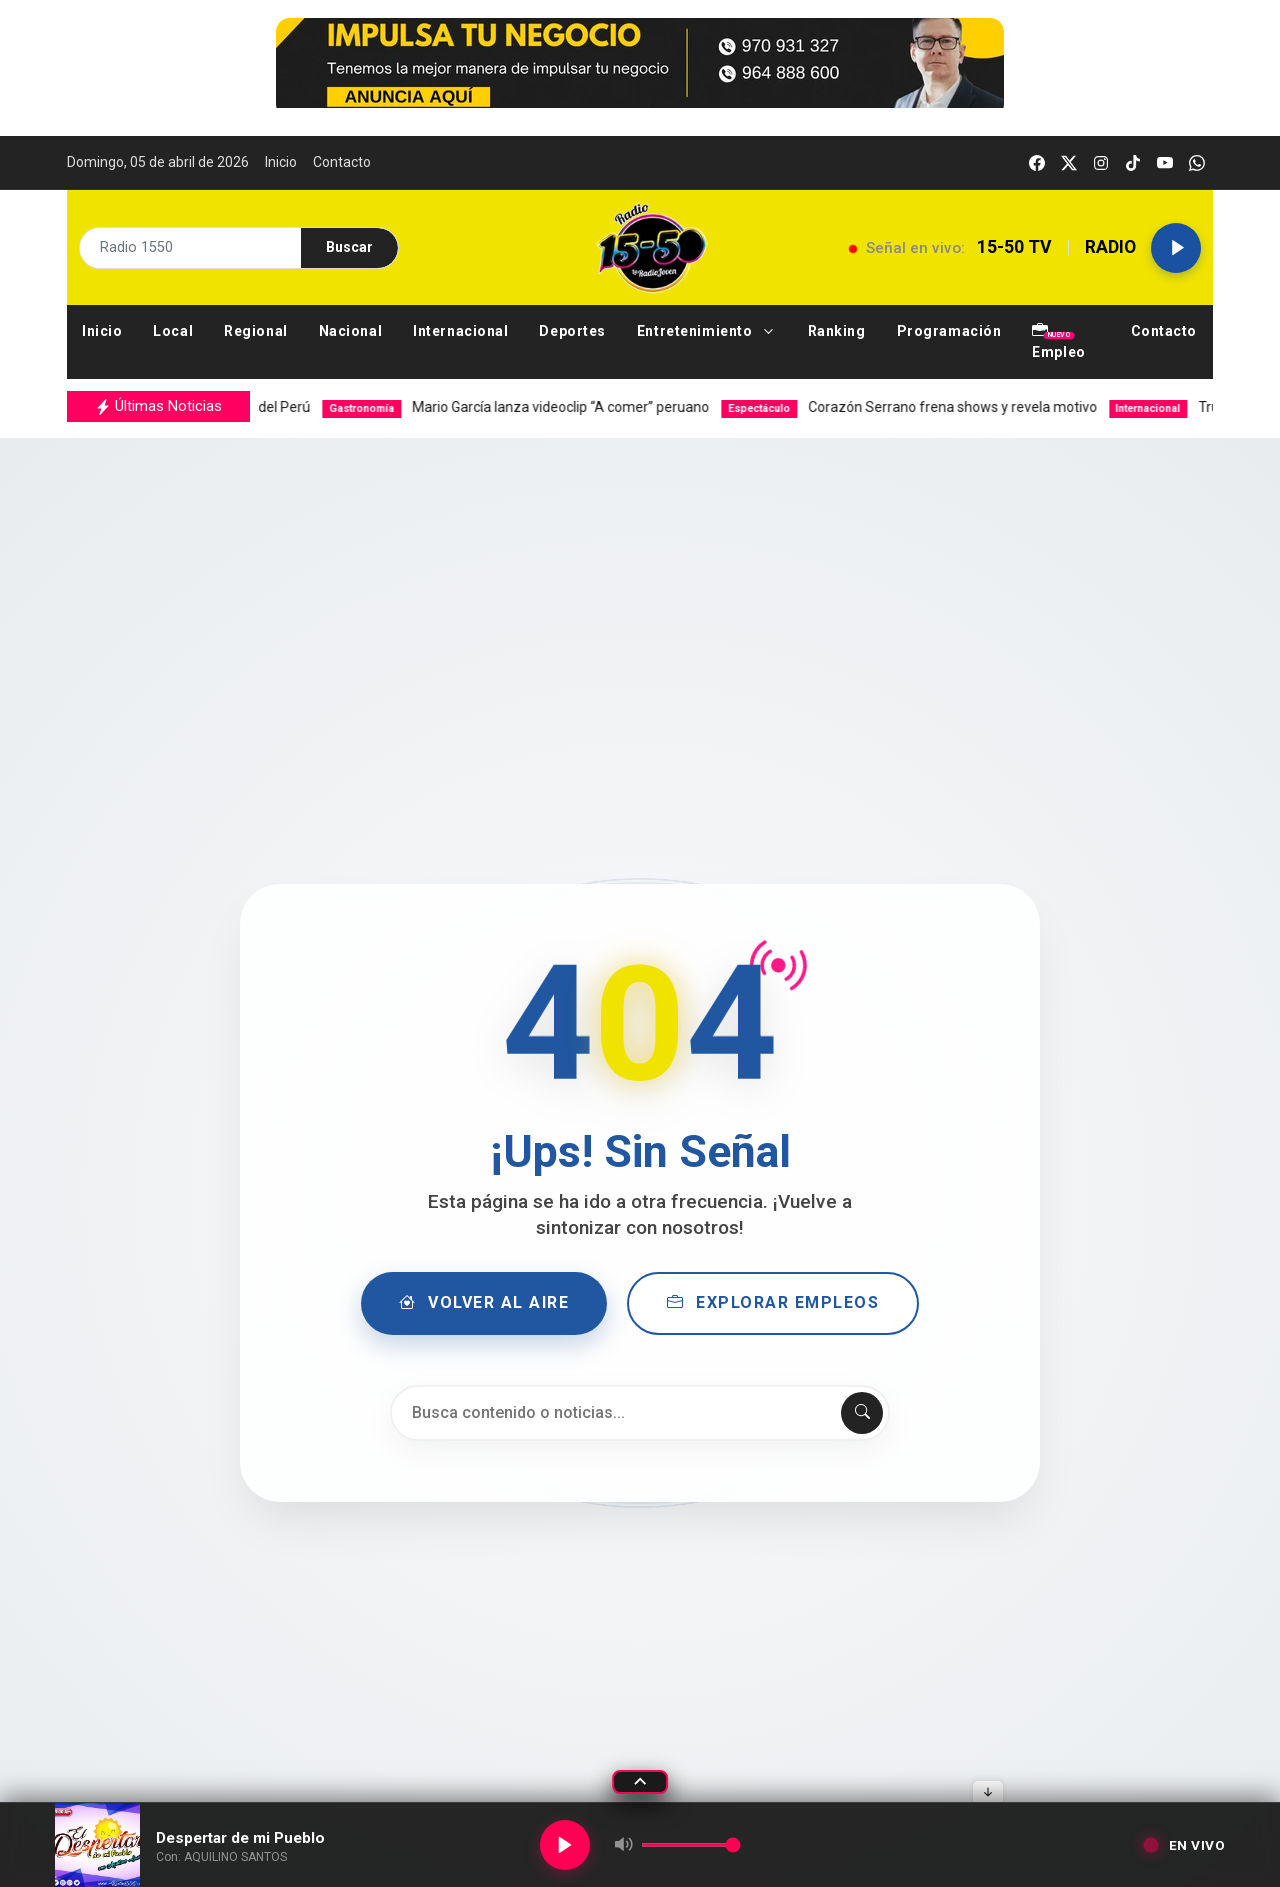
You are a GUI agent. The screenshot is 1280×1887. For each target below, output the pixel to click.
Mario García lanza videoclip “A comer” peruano (546, 407)
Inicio (281, 162)
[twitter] (1069, 162)
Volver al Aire (482, 1303)
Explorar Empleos (775, 1303)
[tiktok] (1133, 162)
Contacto (342, 162)
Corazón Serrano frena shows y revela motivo (940, 407)
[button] (707, 331)
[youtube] (1165, 162)
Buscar (349, 247)
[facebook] (1037, 162)
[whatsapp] (1197, 162)
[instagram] (1101, 162)
